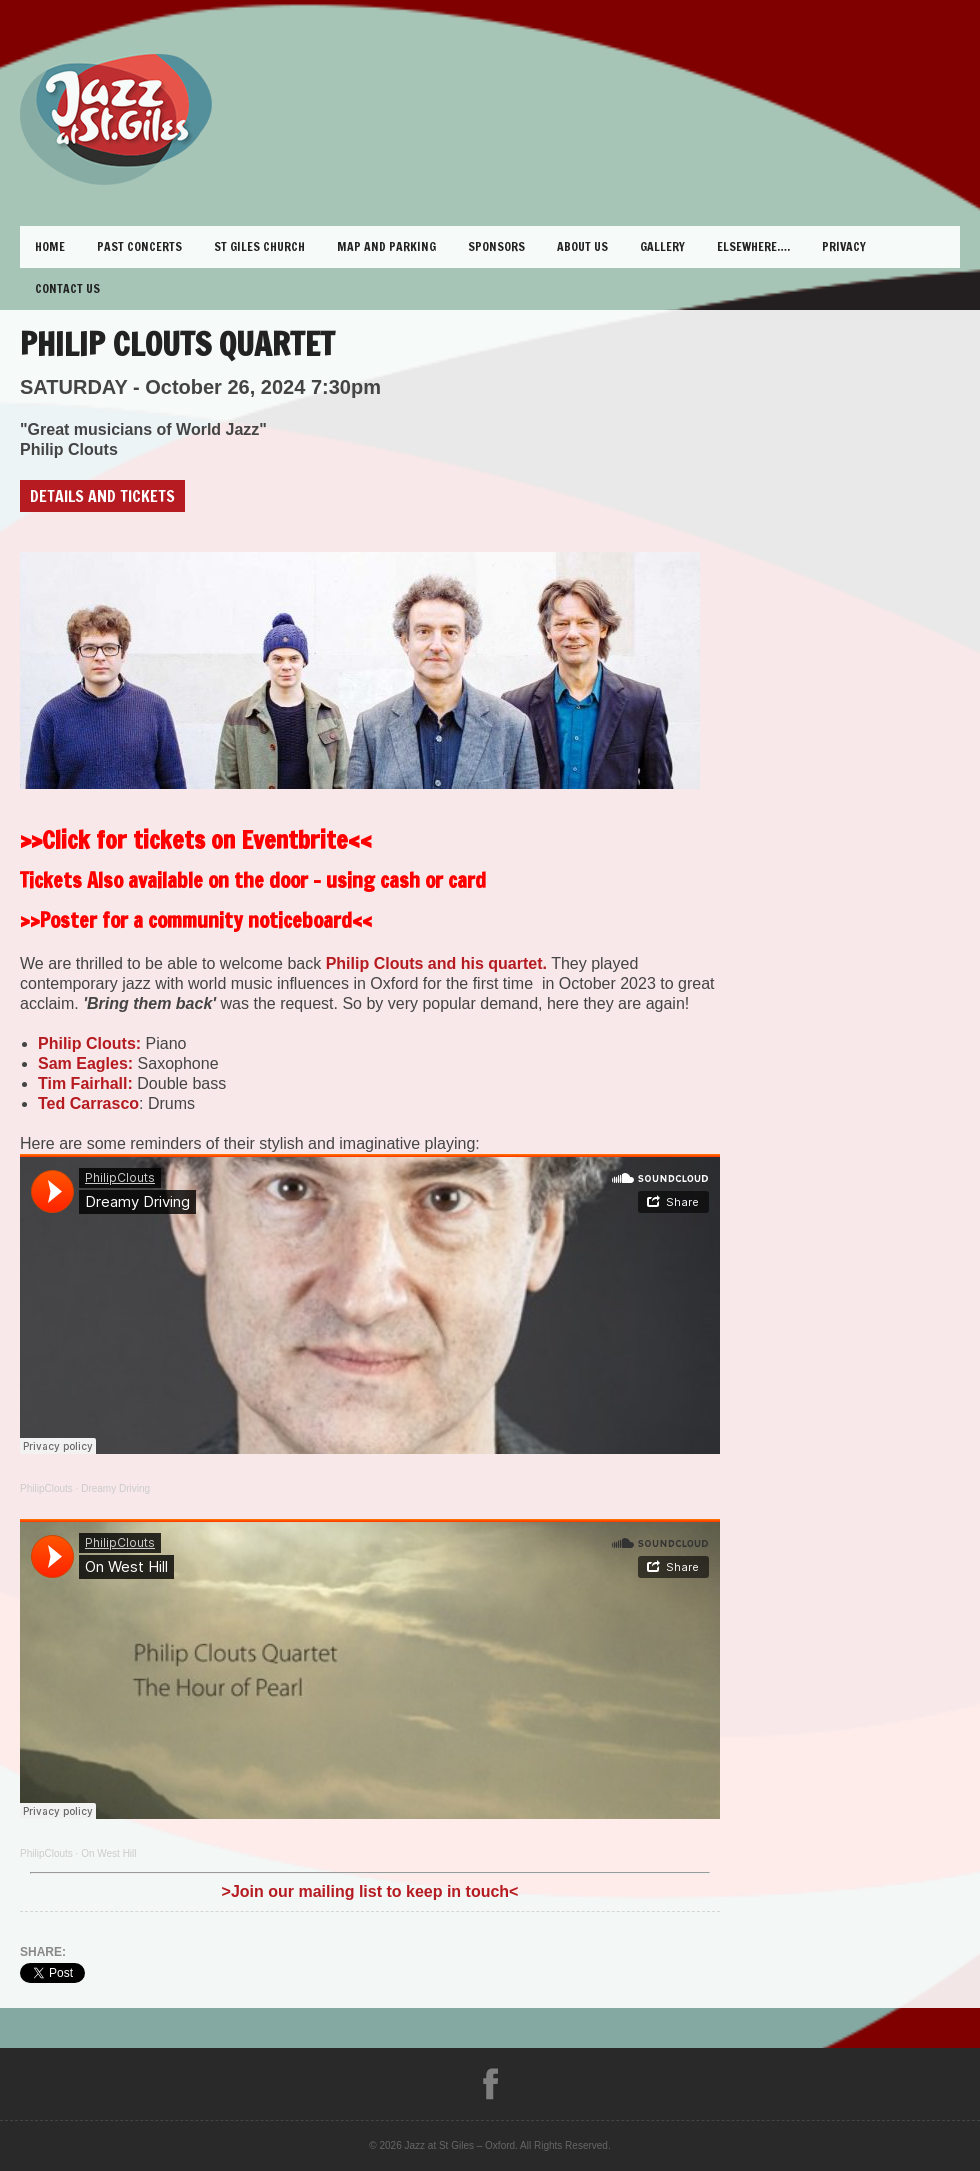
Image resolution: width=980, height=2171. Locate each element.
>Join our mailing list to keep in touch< (370, 1891)
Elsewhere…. (753, 246)
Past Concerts (139, 246)
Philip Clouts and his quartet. (436, 963)
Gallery (662, 246)
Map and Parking (386, 246)
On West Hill (108, 1853)
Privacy (844, 246)
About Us (582, 246)
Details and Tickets (102, 496)
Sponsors (496, 246)
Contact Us (67, 288)
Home (50, 246)
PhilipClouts (46, 1488)
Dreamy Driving (115, 1488)
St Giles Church (259, 246)
